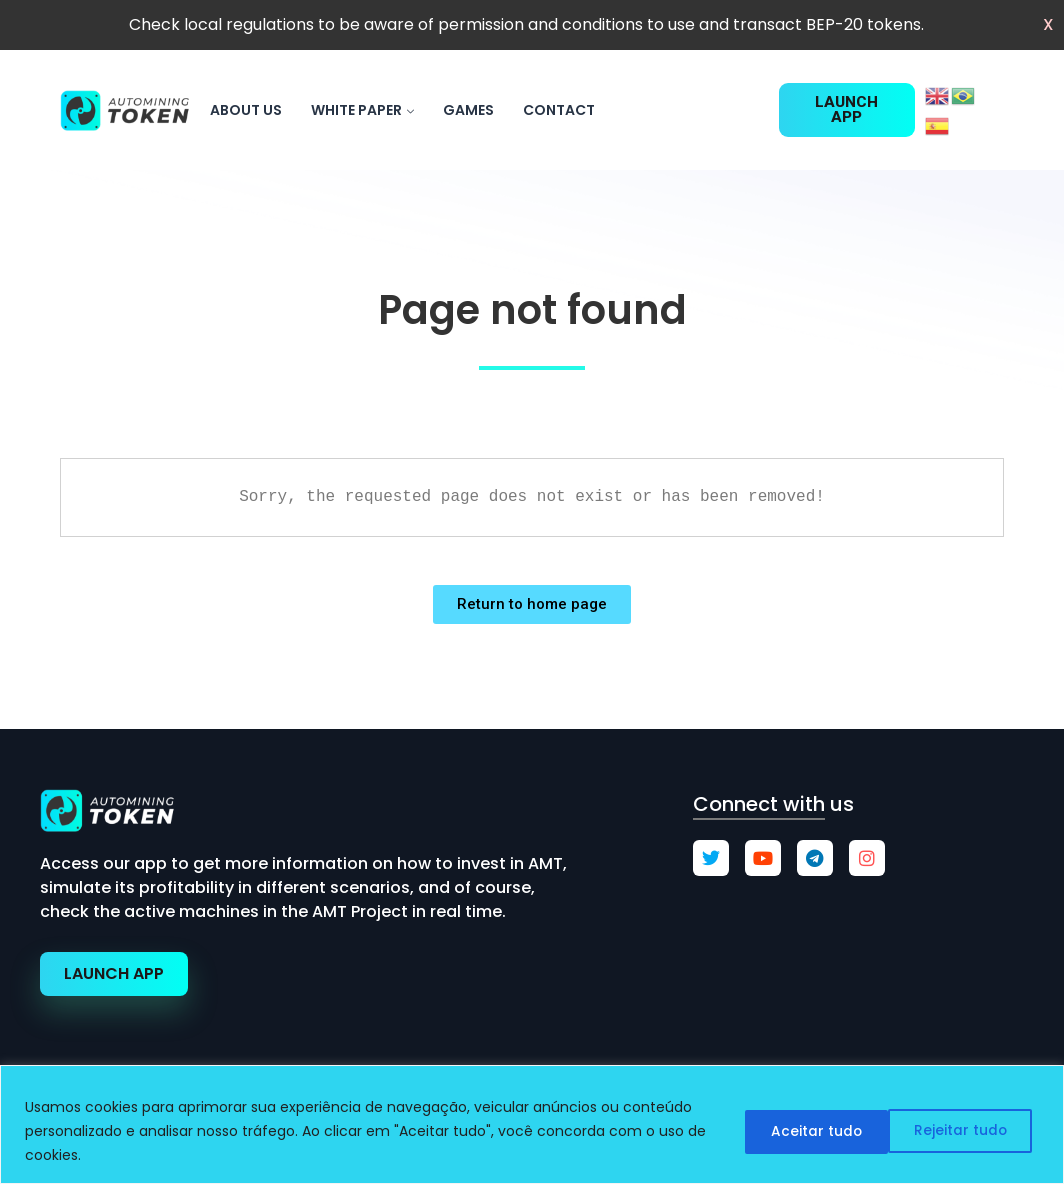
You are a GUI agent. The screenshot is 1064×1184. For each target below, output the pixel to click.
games (468, 110)
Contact (559, 110)
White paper (356, 110)
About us (246, 110)
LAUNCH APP (114, 973)
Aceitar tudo (964, 1131)
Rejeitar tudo (805, 1131)
